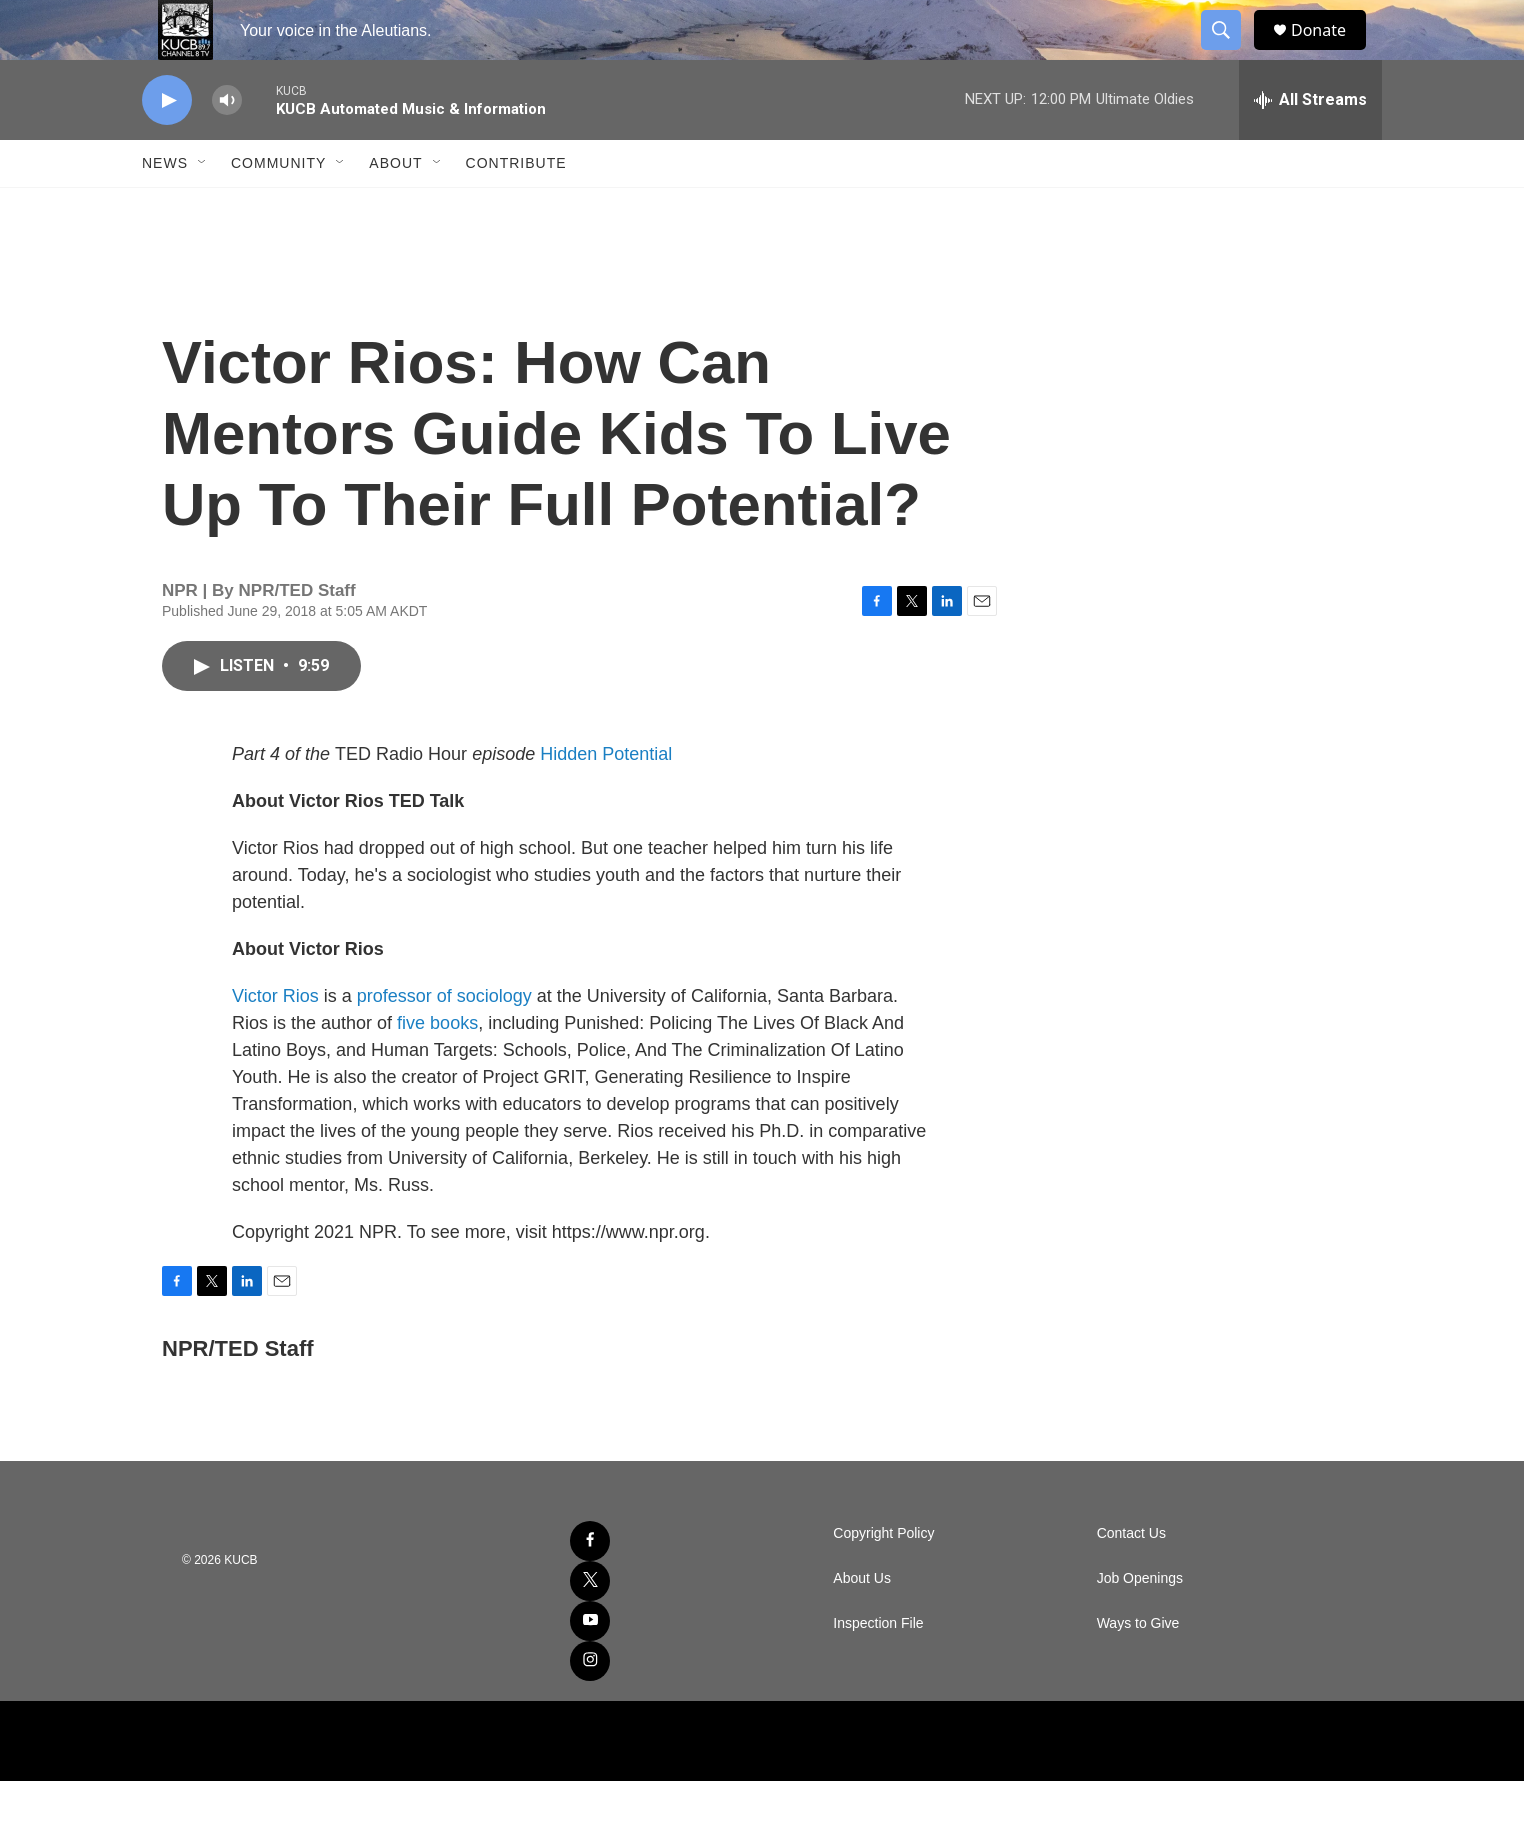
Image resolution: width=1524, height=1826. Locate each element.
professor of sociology (444, 1041)
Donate (1331, 52)
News (165, 208)
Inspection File (878, 1668)
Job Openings (1140, 1623)
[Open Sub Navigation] (203, 208)
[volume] (227, 145)
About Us (862, 1623)
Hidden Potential (606, 799)
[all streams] (1310, 145)
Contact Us (1131, 1578)
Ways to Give (1138, 1668)
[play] (167, 145)
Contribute (516, 208)
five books (437, 1068)
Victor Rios (275, 1041)
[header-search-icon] (1230, 53)
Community (278, 208)
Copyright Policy (883, 1578)
